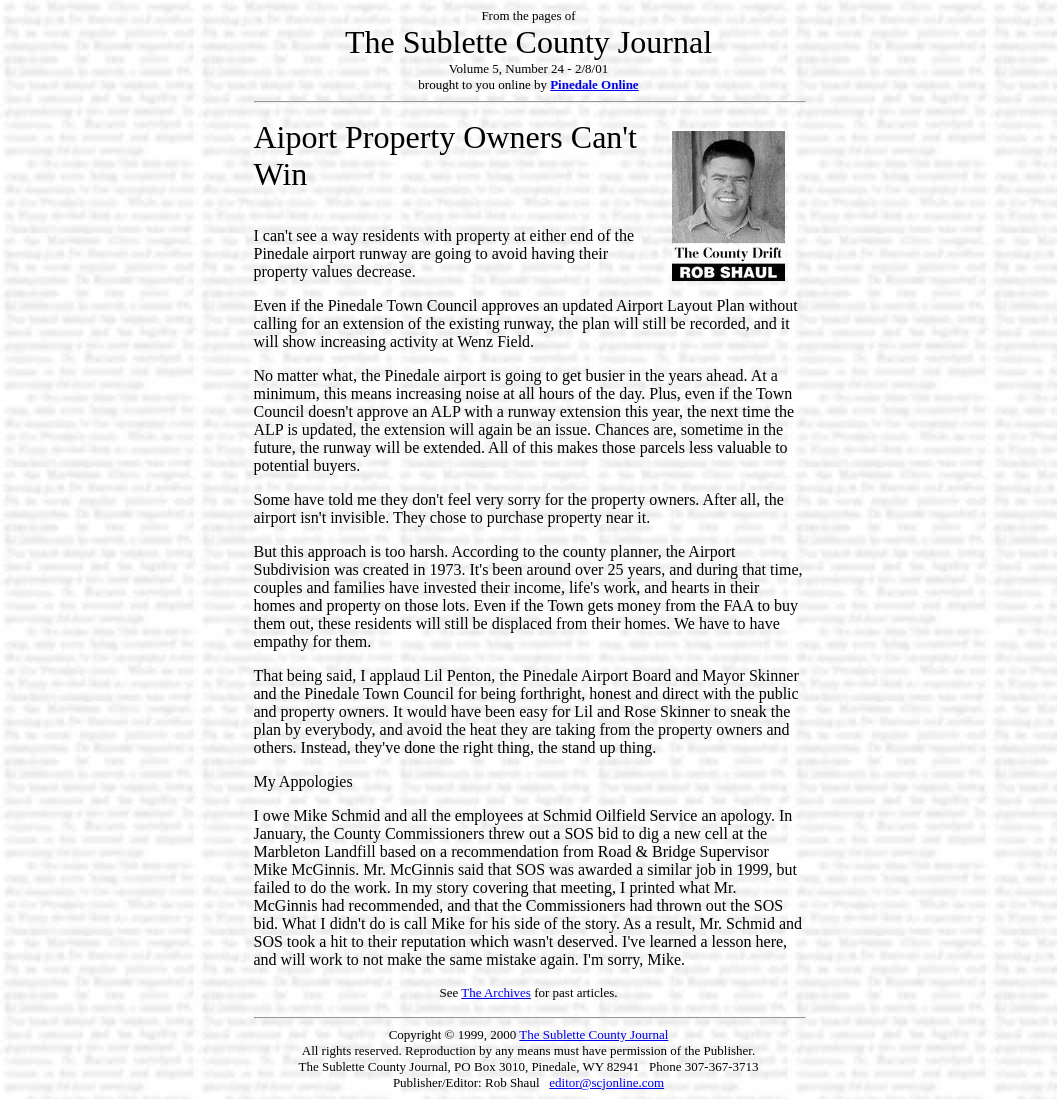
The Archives (496, 992)
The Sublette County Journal (593, 1034)
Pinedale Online (594, 84)
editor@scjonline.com (606, 1082)
